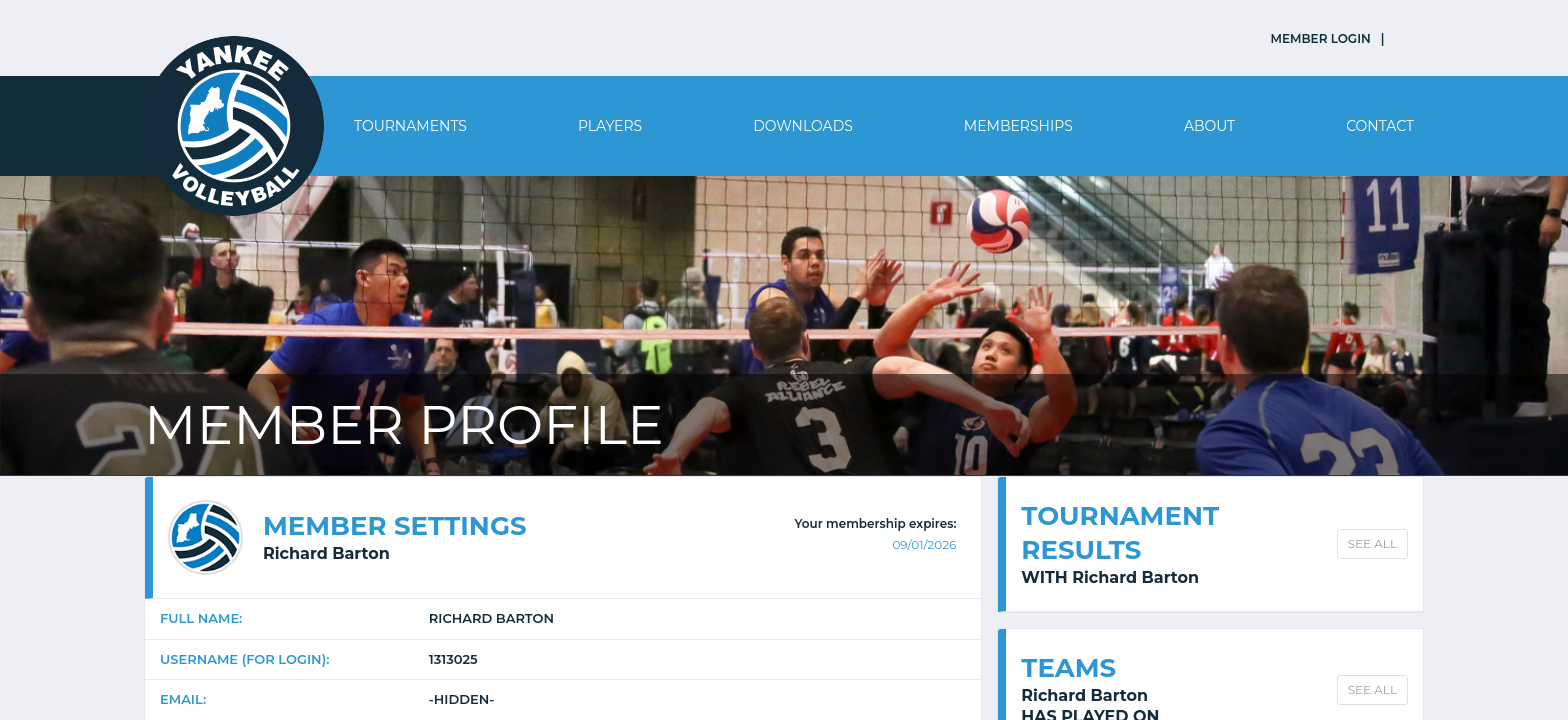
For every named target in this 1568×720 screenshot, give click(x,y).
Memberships (1018, 126)
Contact (1380, 126)
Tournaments (410, 126)
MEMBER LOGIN (1321, 38)
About (1209, 126)
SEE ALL (1372, 543)
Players (610, 126)
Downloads (803, 126)
